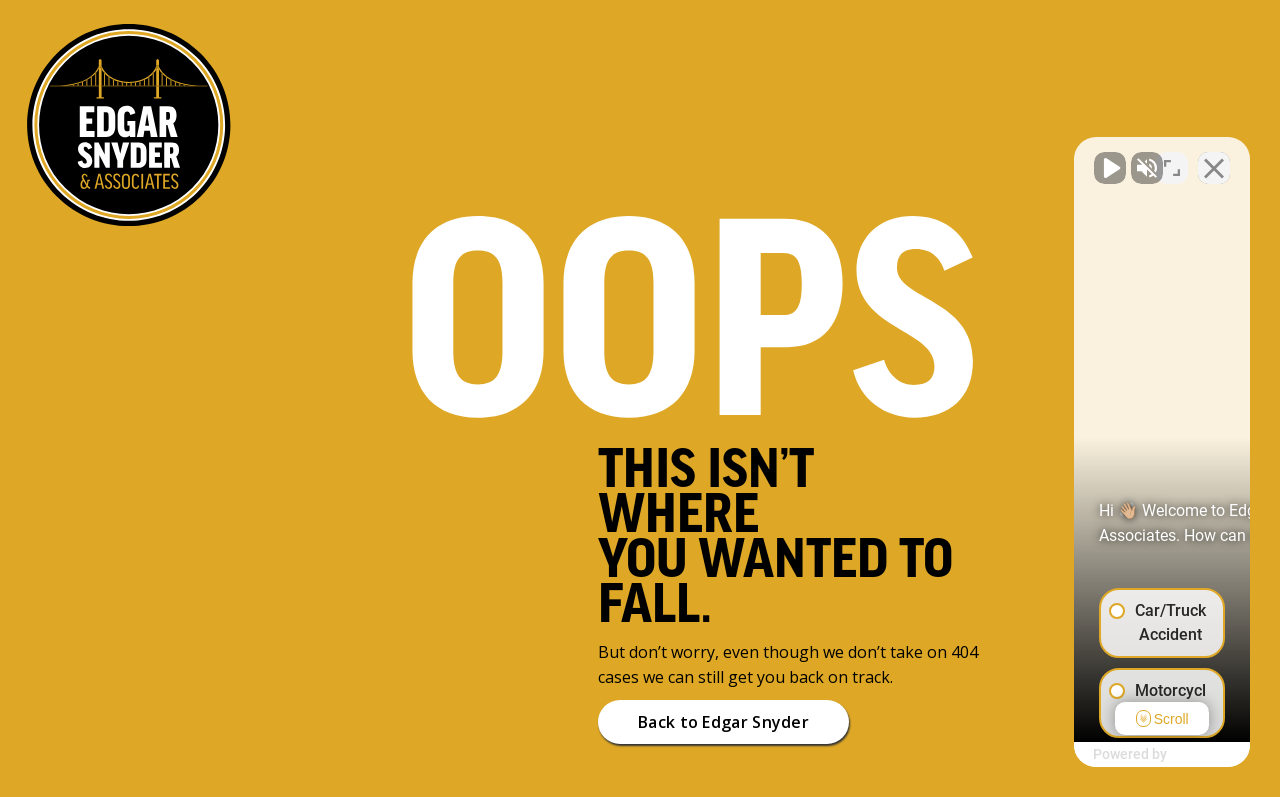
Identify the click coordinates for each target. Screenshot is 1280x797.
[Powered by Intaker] (1110, 755)
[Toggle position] (1172, 158)
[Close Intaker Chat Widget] (1214, 158)
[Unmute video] (926, 158)
